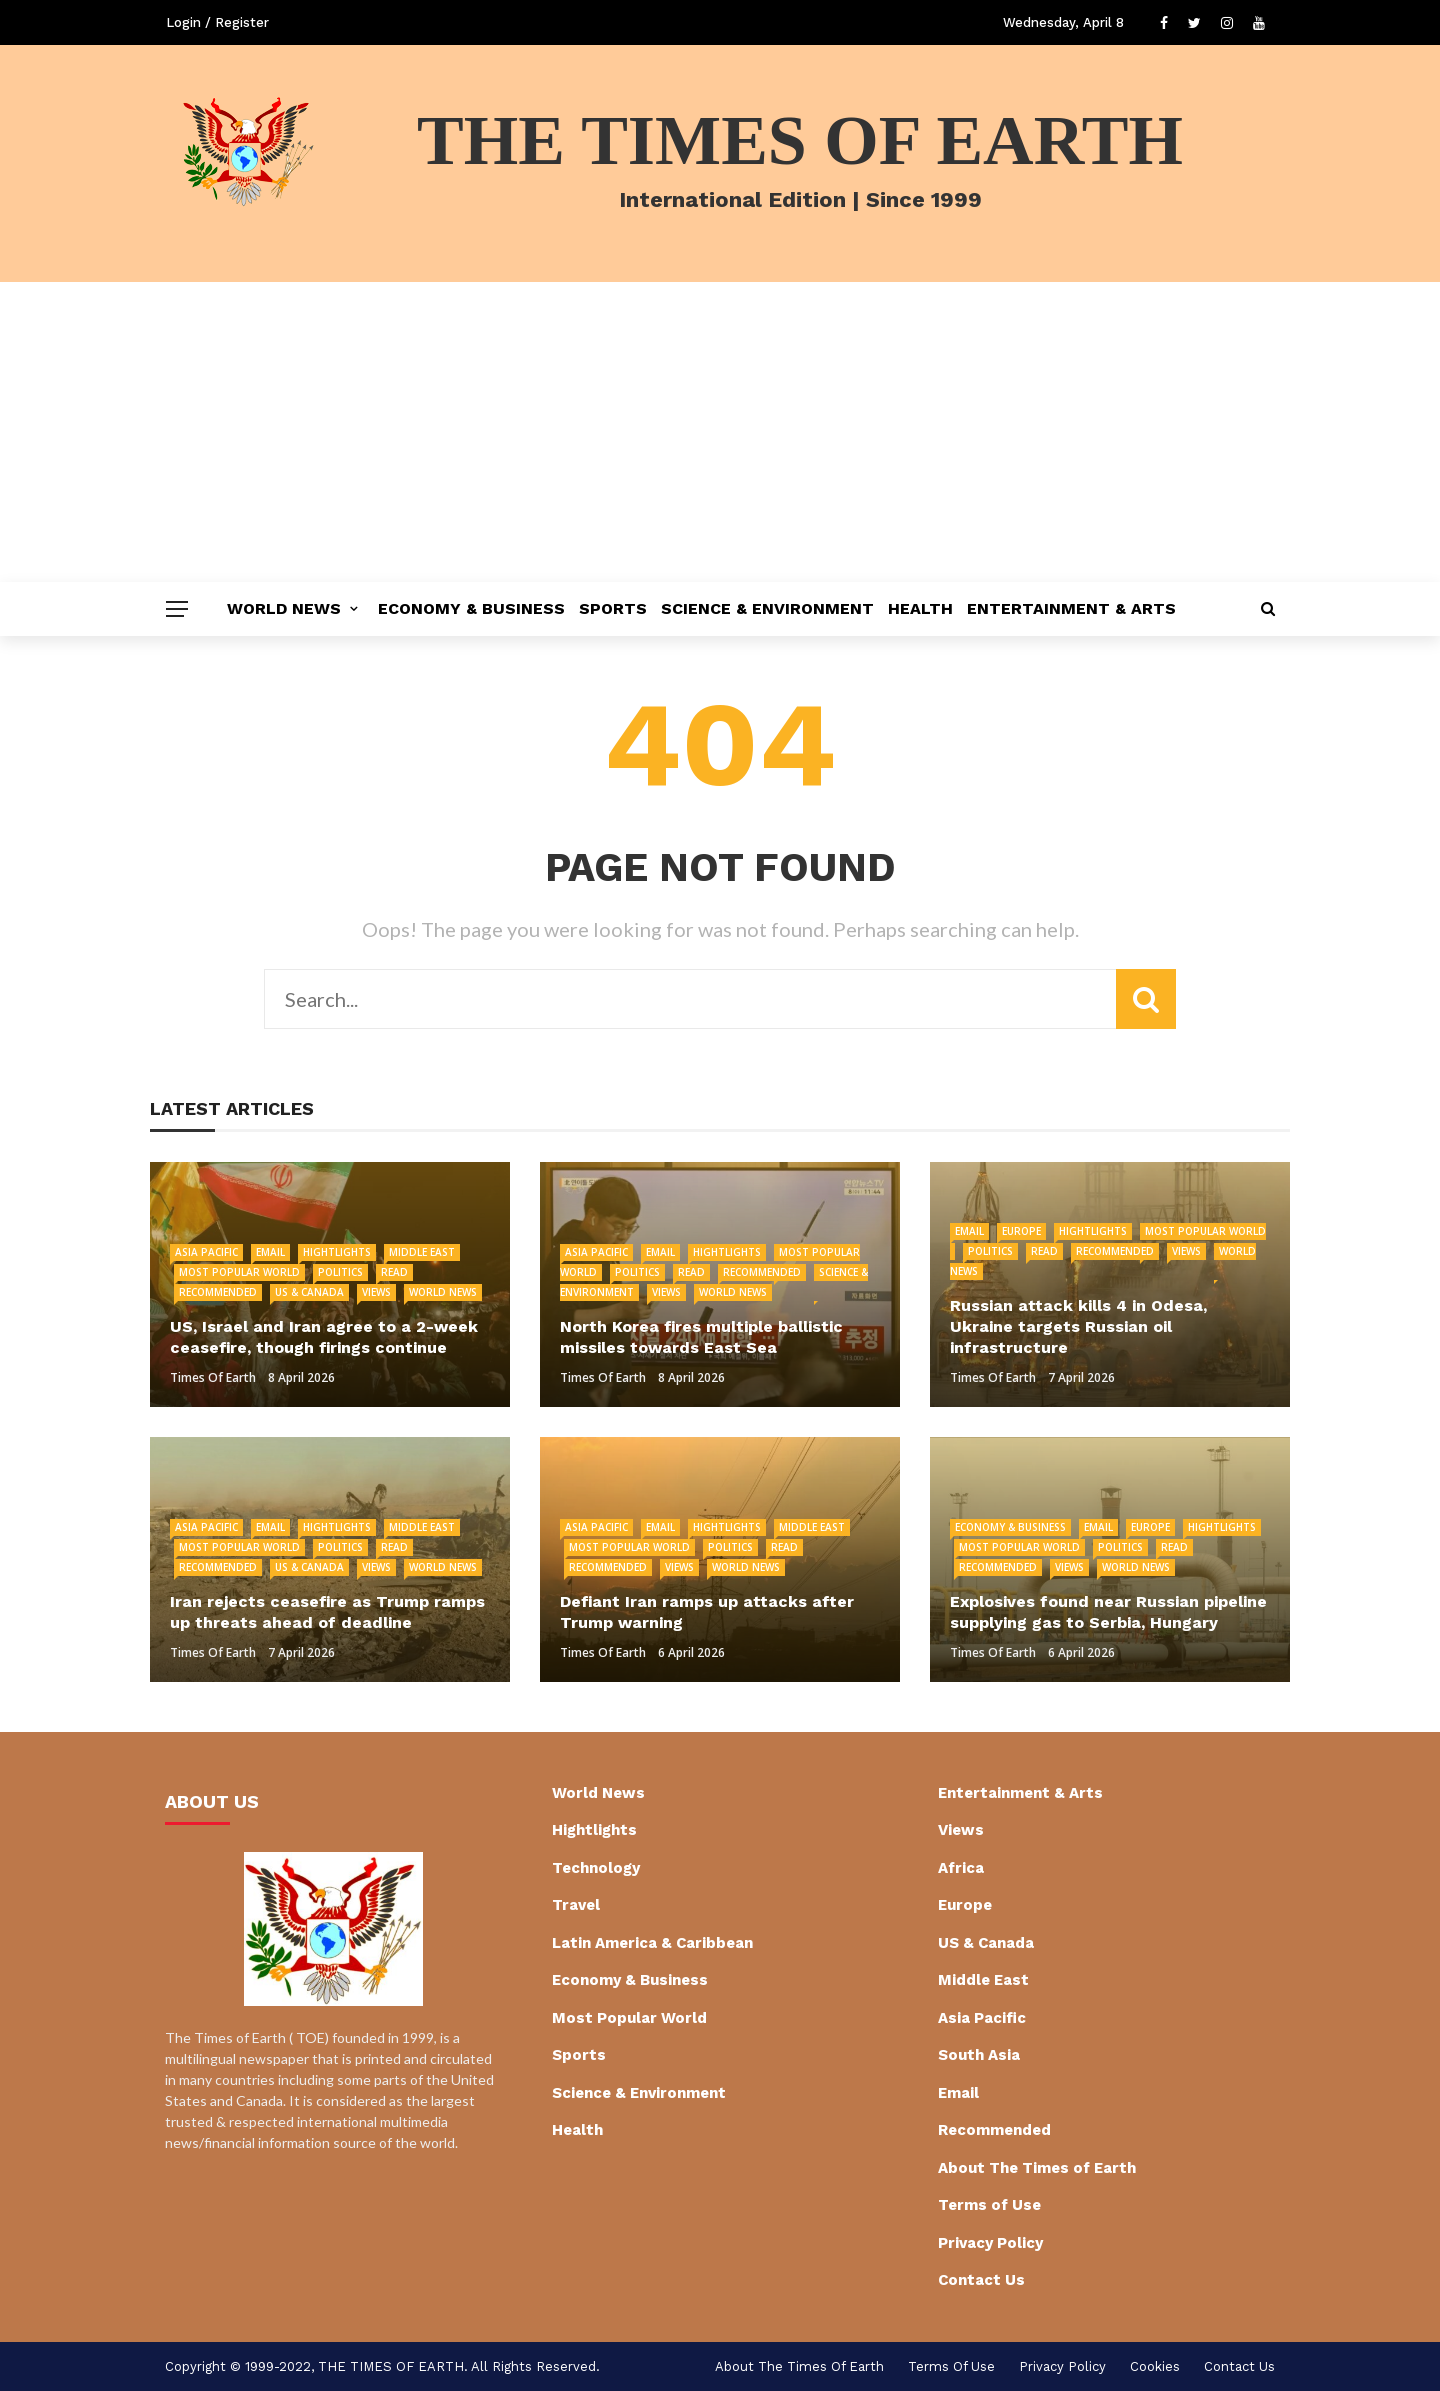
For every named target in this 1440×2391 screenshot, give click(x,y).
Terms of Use (989, 2205)
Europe (1021, 1231)
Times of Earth (213, 1377)
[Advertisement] (720, 432)
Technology (596, 1868)
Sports (613, 608)
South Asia (979, 2055)
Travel (576, 1905)
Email (270, 1252)
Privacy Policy (990, 2243)
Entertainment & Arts (1071, 608)
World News (284, 608)
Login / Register (217, 22)
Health (920, 608)
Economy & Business (471, 608)
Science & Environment (767, 608)
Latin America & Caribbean (652, 1943)
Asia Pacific (206, 1252)
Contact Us (981, 2280)
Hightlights (337, 1252)
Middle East (422, 1252)
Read (394, 1272)
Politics (340, 1272)
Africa (961, 1868)
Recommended (218, 1292)
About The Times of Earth (1037, 2168)
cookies (1155, 2366)
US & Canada (309, 1292)
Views (376, 1292)
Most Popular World (239, 1272)
